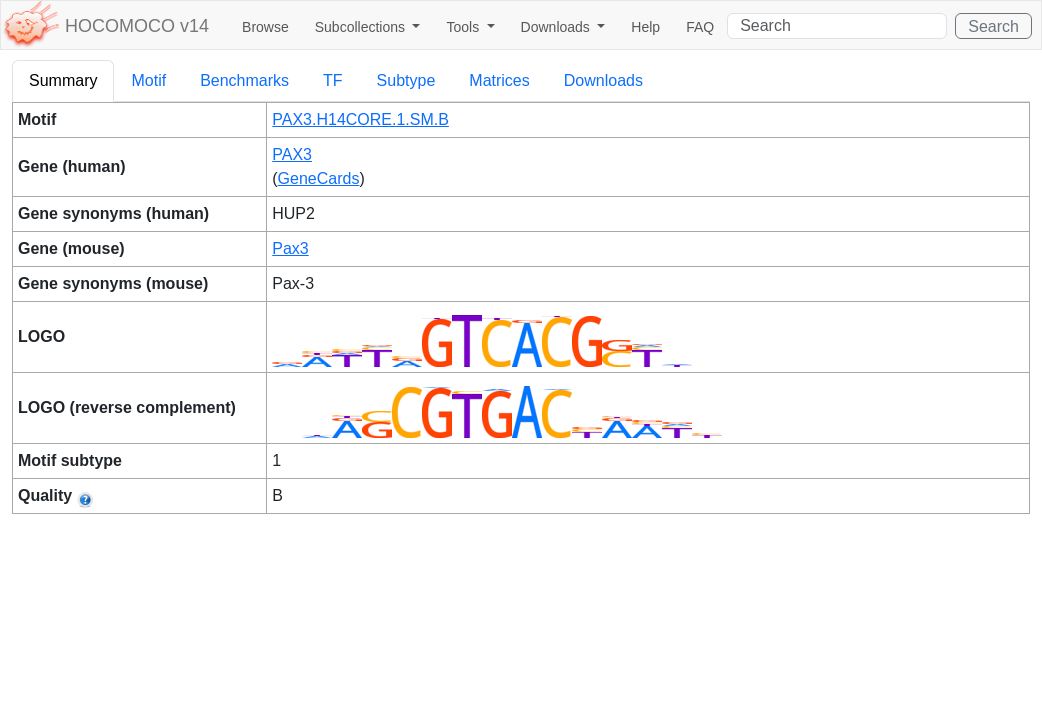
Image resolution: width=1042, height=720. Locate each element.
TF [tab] (333, 80)
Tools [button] (464, 27)
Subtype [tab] (406, 80)
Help (645, 27)
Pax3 (290, 248)
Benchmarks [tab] (244, 80)
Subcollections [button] (362, 27)
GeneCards (319, 178)
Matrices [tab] (499, 80)
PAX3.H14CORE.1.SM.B (360, 119)
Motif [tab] (148, 80)
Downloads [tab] (603, 80)
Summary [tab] (63, 80)
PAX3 (292, 154)
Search (993, 26)
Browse (265, 27)
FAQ (700, 27)
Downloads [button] (557, 27)
